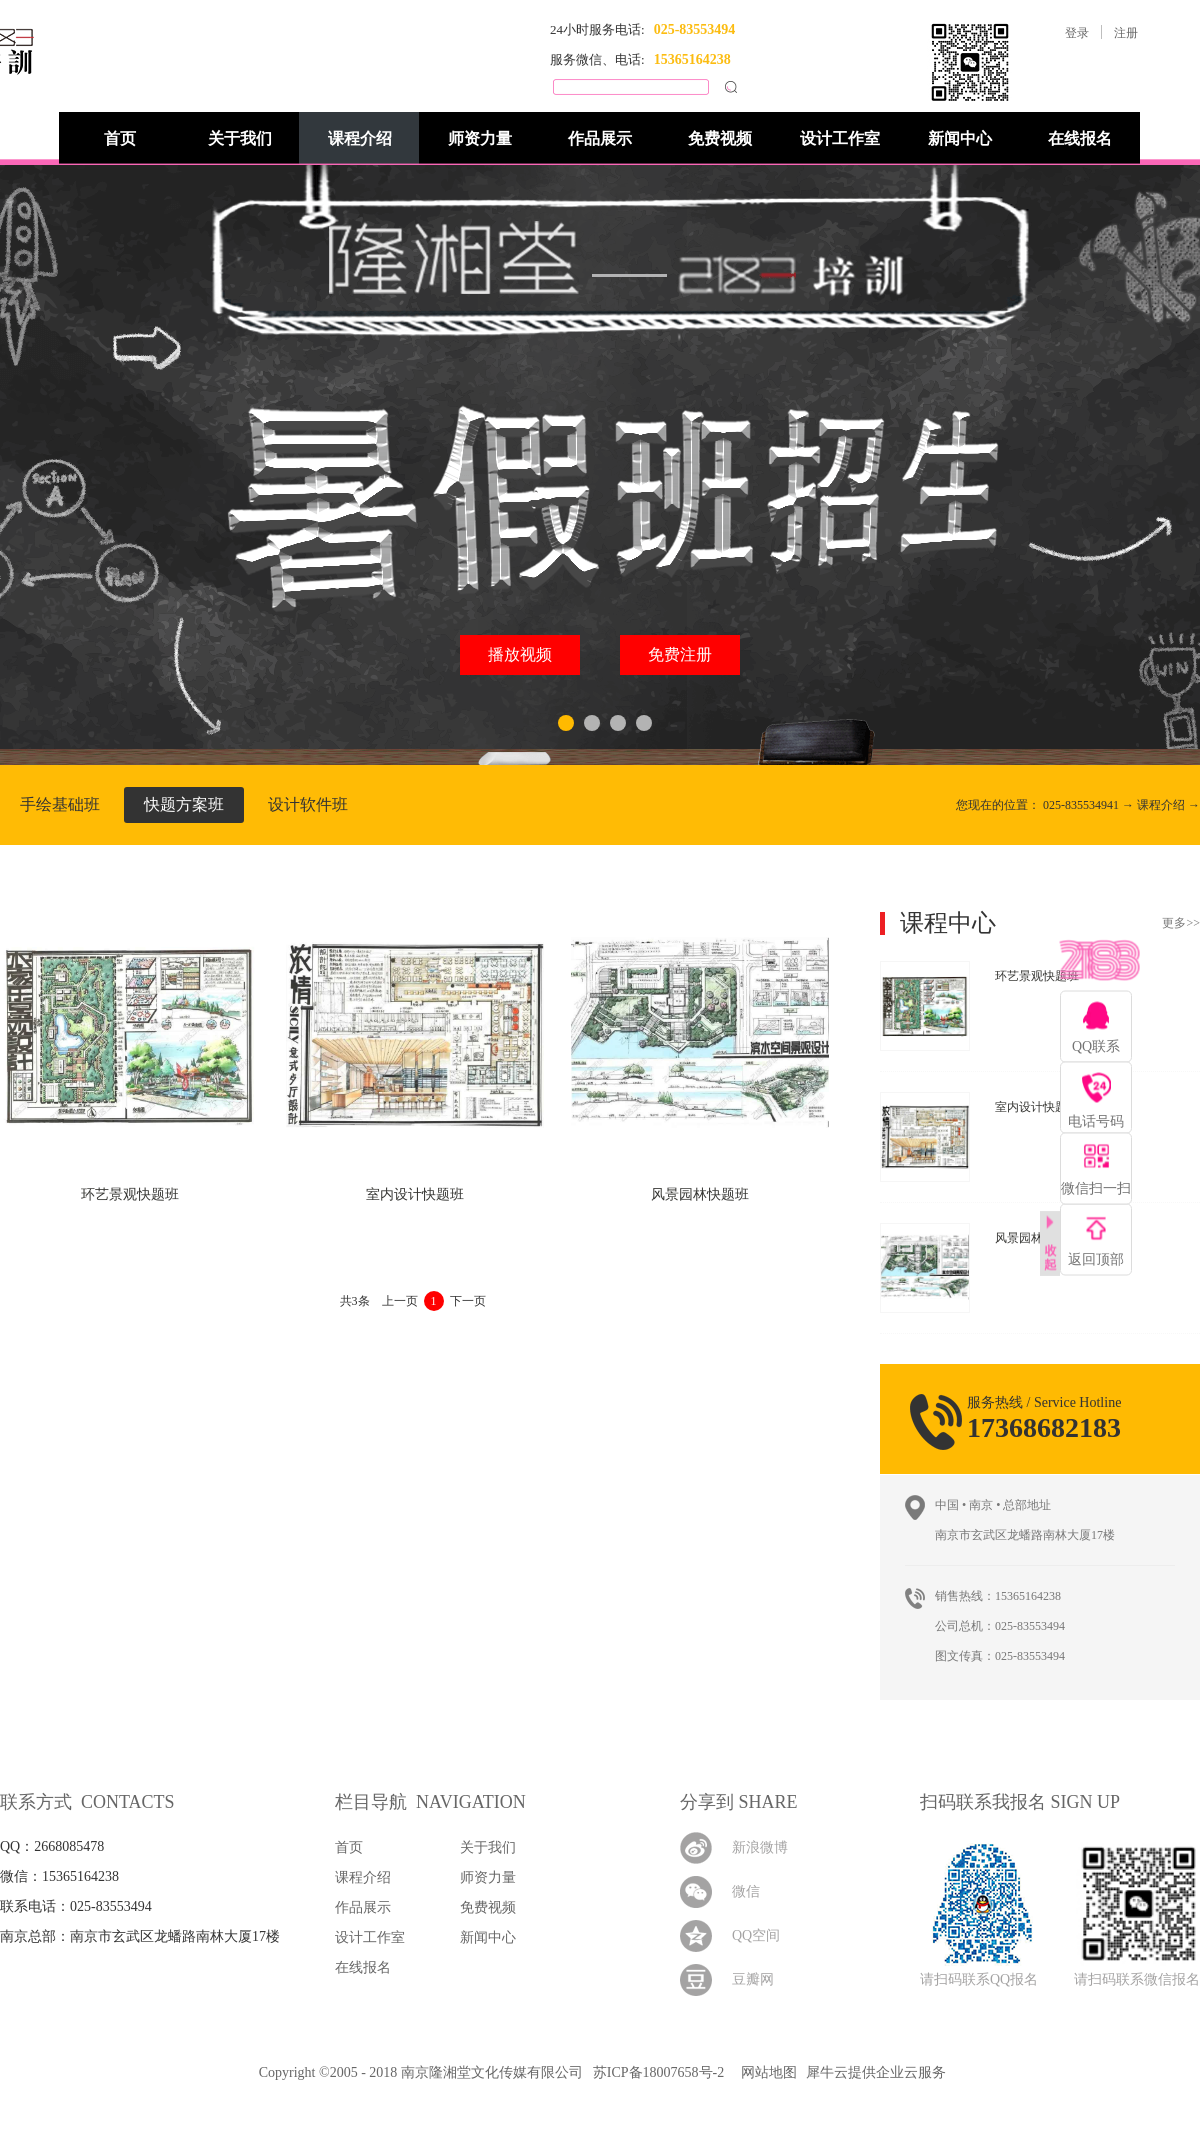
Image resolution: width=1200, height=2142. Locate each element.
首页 (120, 138)
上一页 (400, 1301)
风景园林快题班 (700, 1194)
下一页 (468, 1301)
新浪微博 (760, 1847)
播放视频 (520, 654)
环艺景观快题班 (130, 1194)
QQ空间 (756, 1935)
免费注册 (680, 654)
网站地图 (765, 2072)
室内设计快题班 (415, 1194)
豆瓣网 (753, 1979)
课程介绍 (1161, 805)
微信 (746, 1891)
